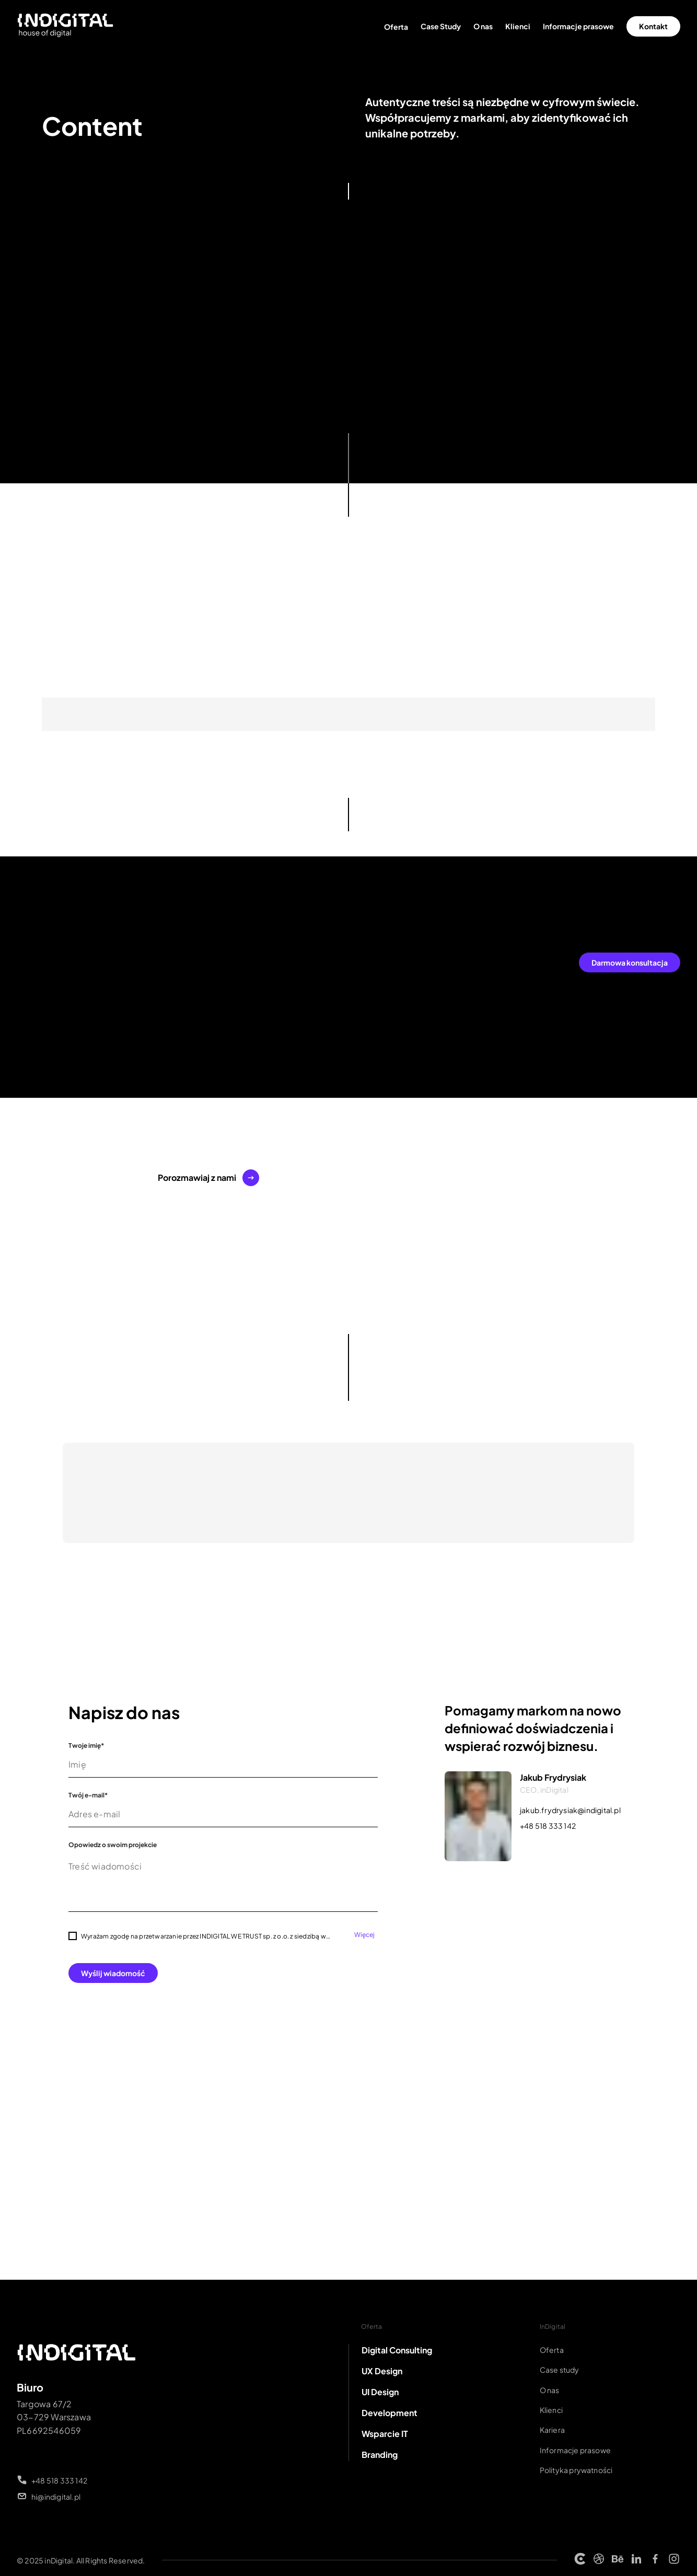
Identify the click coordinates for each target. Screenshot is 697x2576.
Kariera (552, 2429)
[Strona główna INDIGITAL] (65, 26)
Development (389, 2412)
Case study (559, 2369)
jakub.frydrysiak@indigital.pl (570, 1810)
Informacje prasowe (578, 26)
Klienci (517, 26)
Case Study (441, 26)
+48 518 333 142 (548, 1825)
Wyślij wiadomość (113, 1973)
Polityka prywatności (576, 2470)
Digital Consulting (397, 2350)
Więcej (364, 1935)
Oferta (396, 26)
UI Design (380, 2391)
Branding (380, 2454)
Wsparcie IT (385, 2433)
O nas (483, 26)
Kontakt (653, 26)
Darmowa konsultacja (629, 962)
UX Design (382, 2370)
